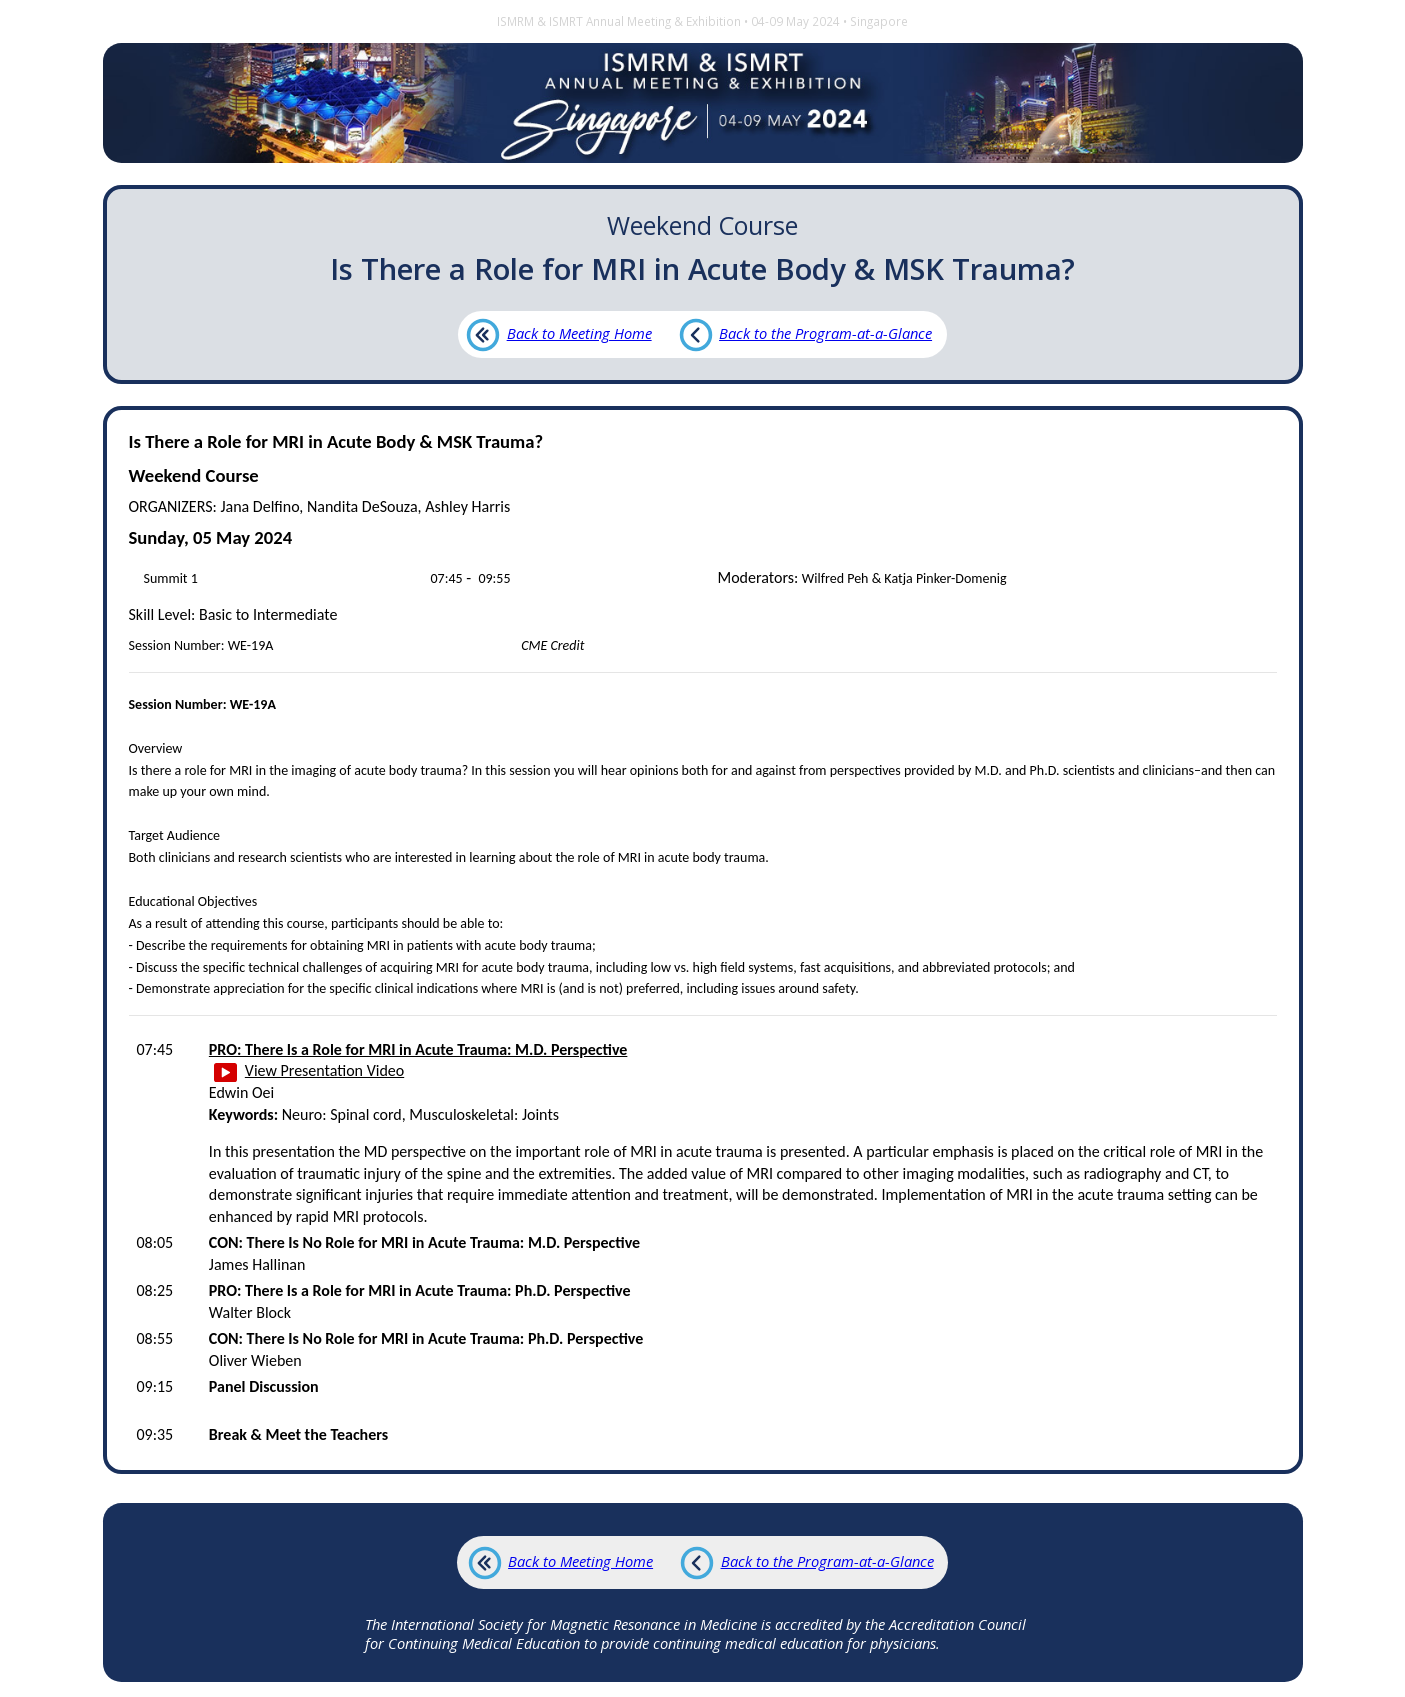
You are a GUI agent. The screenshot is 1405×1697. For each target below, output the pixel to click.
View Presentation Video (309, 1070)
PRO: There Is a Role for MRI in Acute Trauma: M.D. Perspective (418, 1049)
